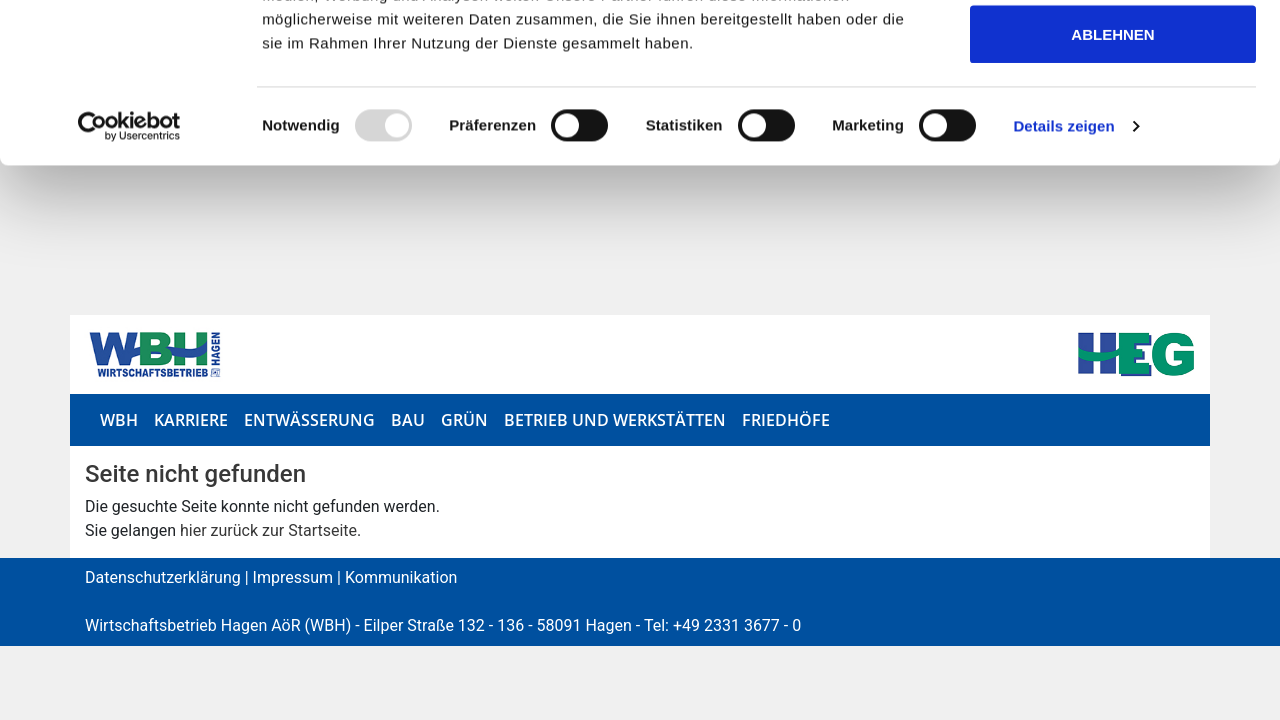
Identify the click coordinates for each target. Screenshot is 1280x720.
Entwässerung (309, 418)
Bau (408, 418)
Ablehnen (1112, 183)
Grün (464, 418)
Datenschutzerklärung (163, 575)
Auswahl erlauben (1112, 118)
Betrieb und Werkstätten (615, 418)
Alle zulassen (1113, 52)
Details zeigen (1063, 275)
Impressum (293, 575)
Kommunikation (401, 575)
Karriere (191, 418)
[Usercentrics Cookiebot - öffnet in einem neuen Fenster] (129, 276)
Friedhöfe (786, 418)
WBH (119, 418)
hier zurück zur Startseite (268, 528)
